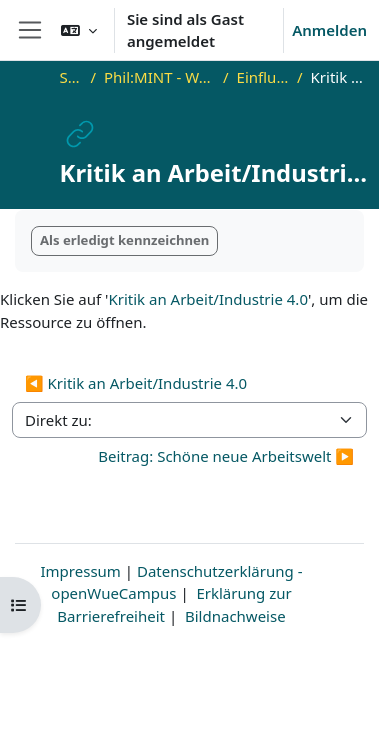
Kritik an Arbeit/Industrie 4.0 (208, 299)
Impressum (81, 571)
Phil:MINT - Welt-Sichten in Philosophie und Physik (159, 77)
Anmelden (329, 30)
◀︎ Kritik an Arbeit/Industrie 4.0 (136, 383)
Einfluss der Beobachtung (263, 77)
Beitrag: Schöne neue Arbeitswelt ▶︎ (226, 456)
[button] (79, 30)
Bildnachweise (235, 616)
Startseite (71, 77)
